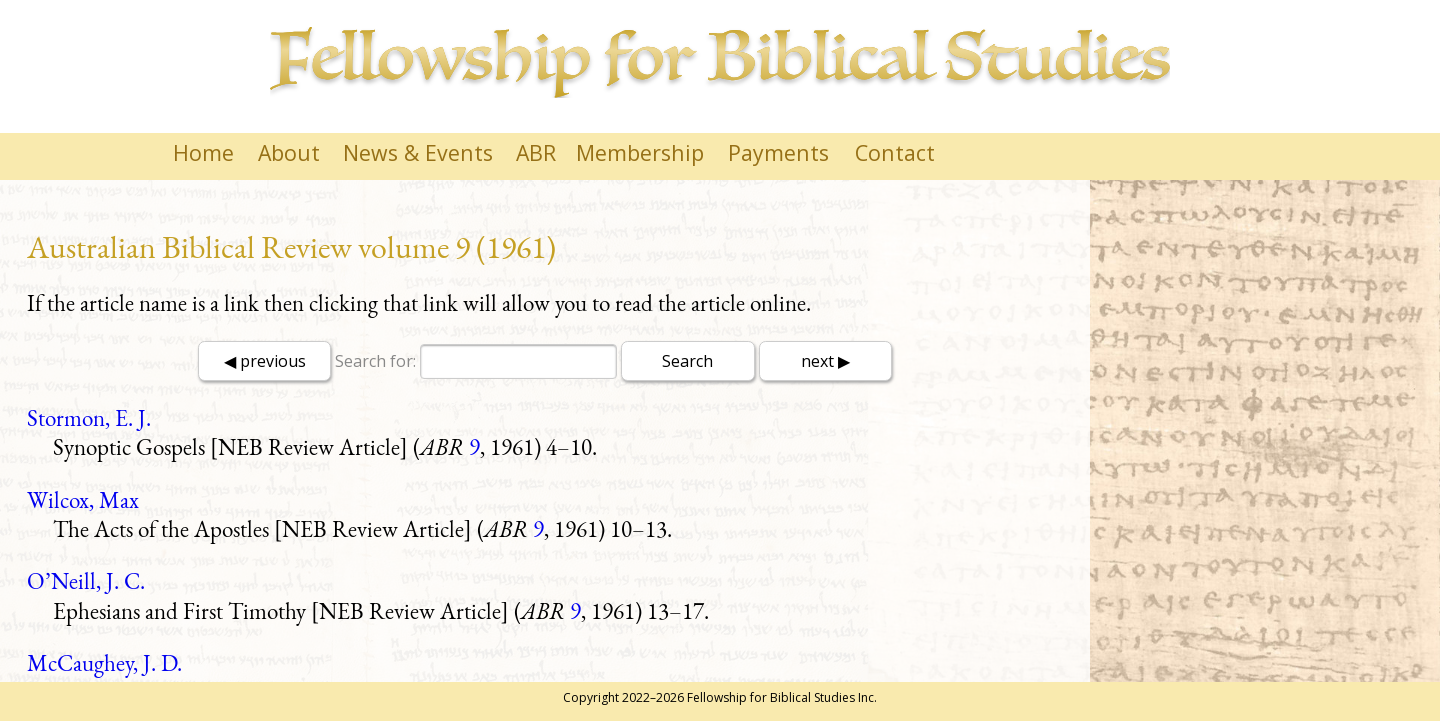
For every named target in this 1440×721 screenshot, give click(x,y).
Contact (895, 152)
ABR (536, 152)
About (289, 152)
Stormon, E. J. (89, 418)
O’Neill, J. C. (86, 581)
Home (203, 152)
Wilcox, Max (83, 500)
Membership (640, 152)
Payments (778, 152)
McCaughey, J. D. (104, 663)
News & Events (418, 152)
